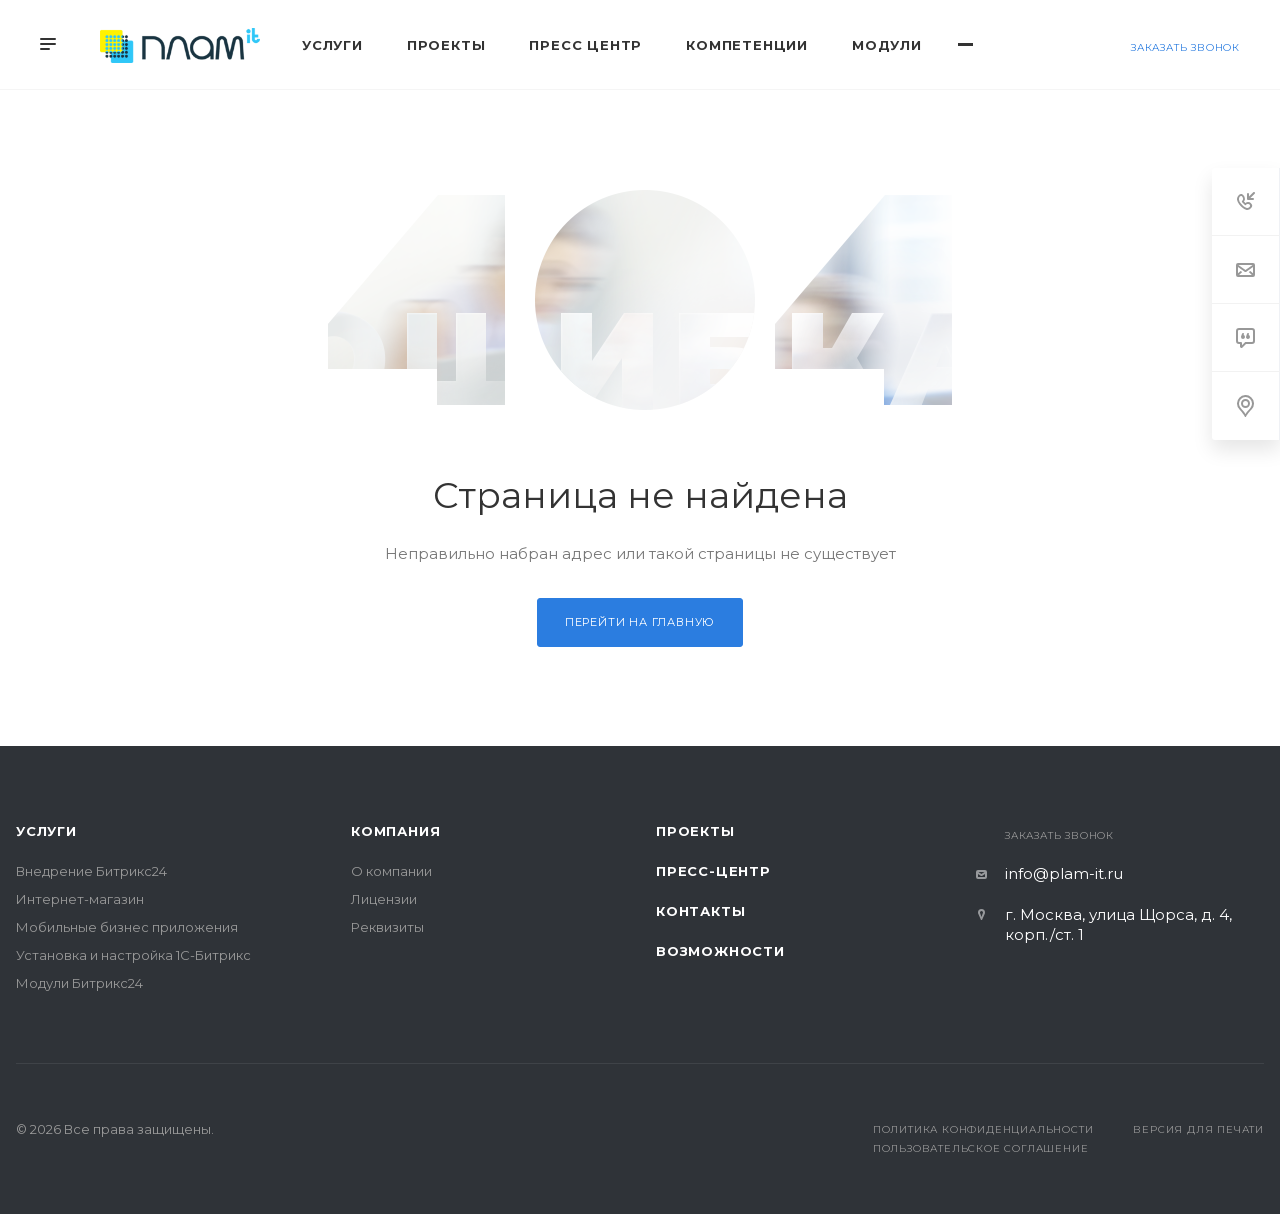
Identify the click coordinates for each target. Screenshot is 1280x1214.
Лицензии (384, 899)
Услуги (46, 831)
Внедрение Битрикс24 (91, 871)
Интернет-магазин (80, 899)
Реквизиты (387, 927)
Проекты (695, 831)
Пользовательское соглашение (981, 1148)
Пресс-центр (713, 871)
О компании (391, 871)
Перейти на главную (640, 622)
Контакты (700, 911)
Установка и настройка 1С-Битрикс (133, 955)
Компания (395, 831)
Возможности (720, 951)
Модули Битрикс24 (79, 983)
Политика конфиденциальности (983, 1129)
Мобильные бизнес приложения (127, 927)
